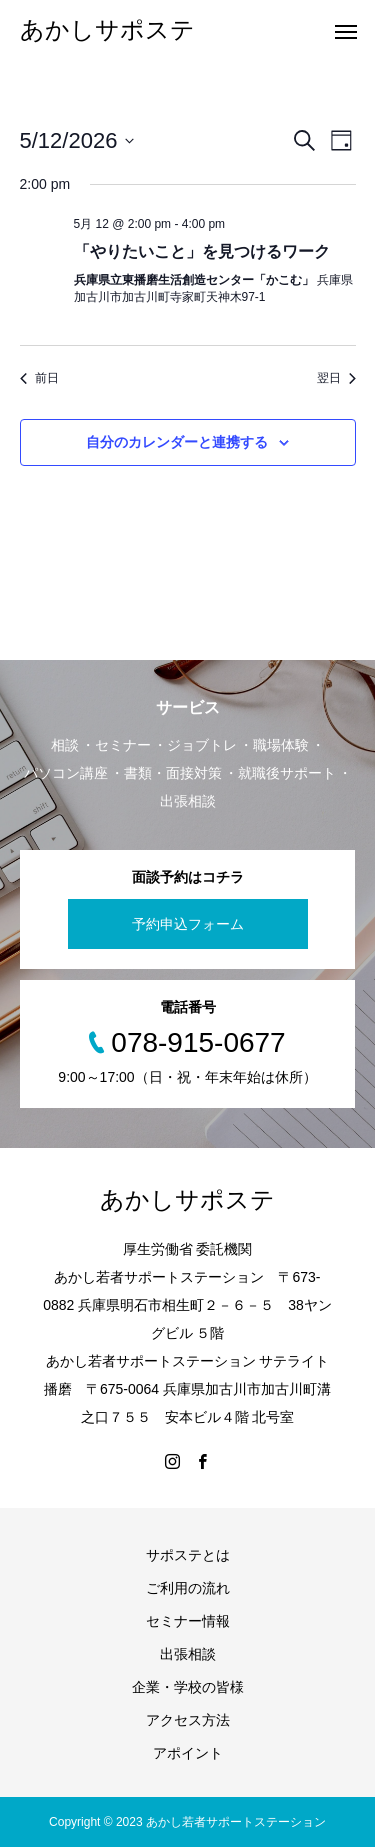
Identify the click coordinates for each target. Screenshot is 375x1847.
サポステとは (188, 1555)
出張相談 (188, 1654)
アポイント (188, 1753)
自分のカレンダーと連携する (177, 442)
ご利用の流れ (188, 1588)
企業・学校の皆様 (188, 1687)
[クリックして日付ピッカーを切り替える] (77, 140)
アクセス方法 (188, 1720)
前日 (39, 378)
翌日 (336, 378)
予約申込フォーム (188, 924)
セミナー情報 (188, 1621)
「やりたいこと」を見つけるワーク (202, 251)
